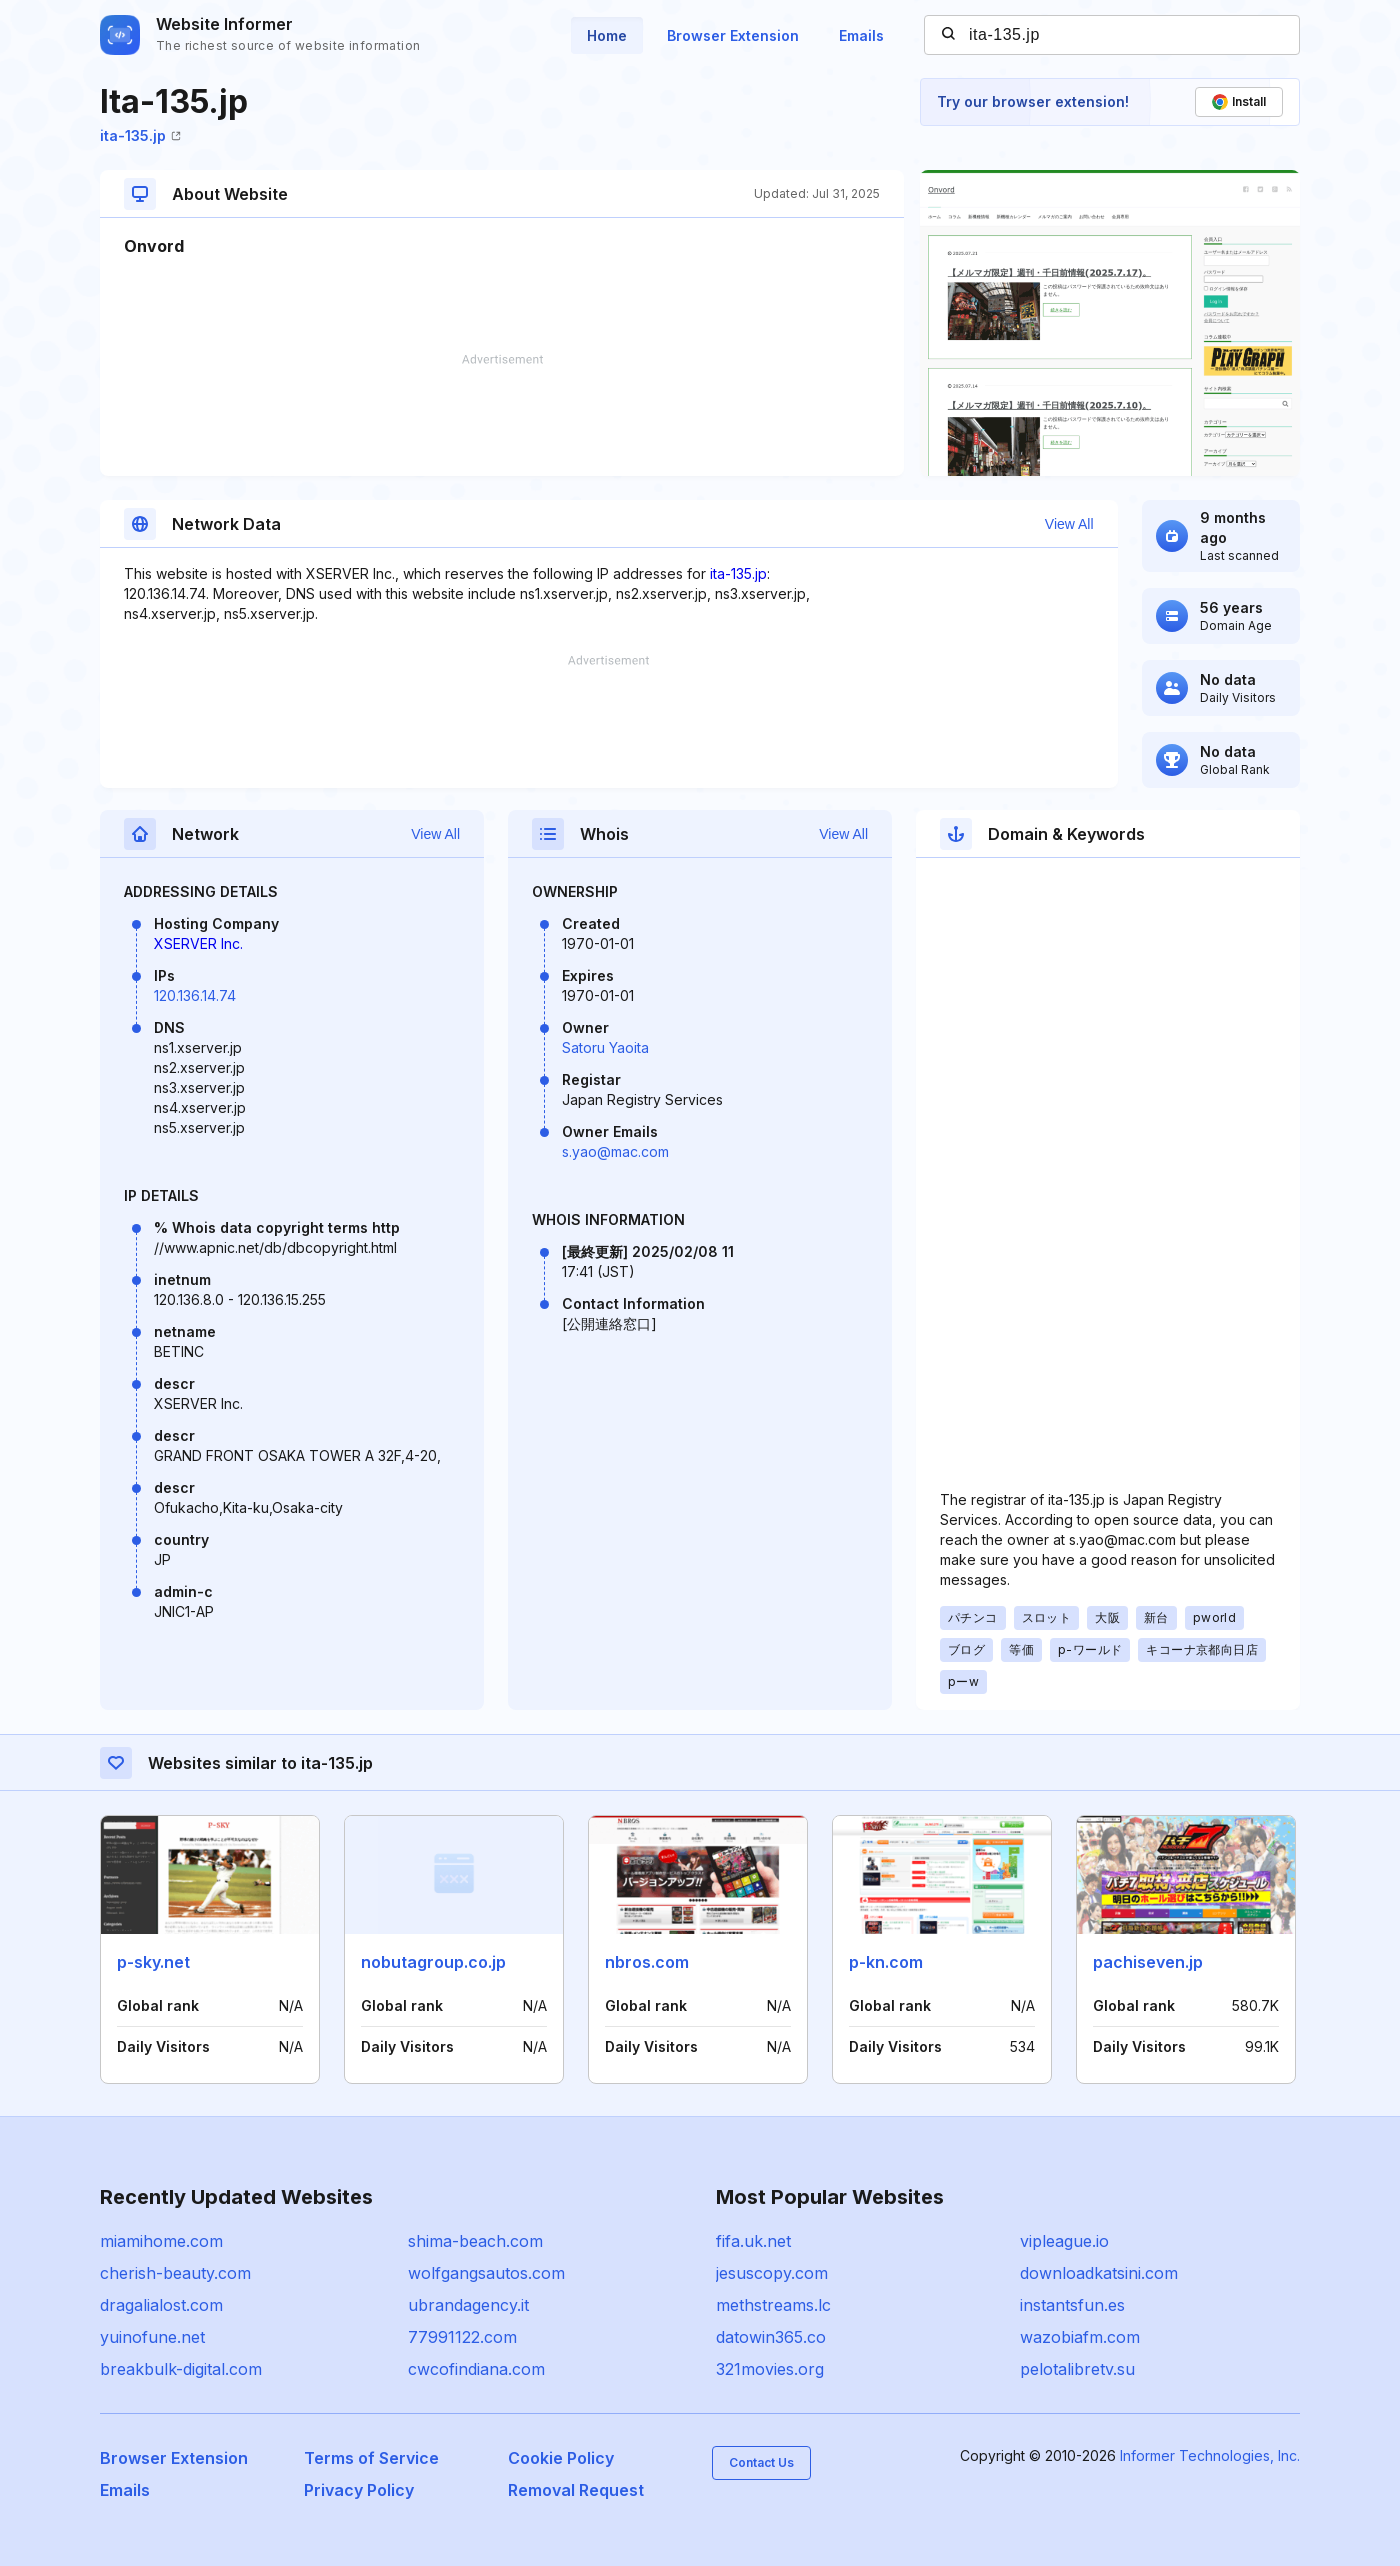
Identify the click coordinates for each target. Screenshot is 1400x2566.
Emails (861, 35)
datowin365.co (771, 2337)
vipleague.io (1064, 2241)
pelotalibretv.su (1077, 2369)
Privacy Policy (359, 2490)
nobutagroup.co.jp (433, 1962)
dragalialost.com (161, 2305)
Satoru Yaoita (605, 1047)
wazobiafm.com (1080, 2337)
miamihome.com (161, 2241)
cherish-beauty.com (175, 2273)
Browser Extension (733, 35)
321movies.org (770, 2369)
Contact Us (761, 2462)
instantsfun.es (1072, 2305)
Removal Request (576, 2490)
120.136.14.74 (195, 995)
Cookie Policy (561, 2458)
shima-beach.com (475, 2241)
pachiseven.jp (1148, 1962)
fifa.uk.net (753, 2241)
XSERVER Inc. (198, 943)
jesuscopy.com (772, 2273)
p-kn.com (886, 1962)
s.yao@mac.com (615, 1151)
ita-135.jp (140, 135)
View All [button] (1069, 524)
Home (607, 35)
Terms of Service (371, 2458)
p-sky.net (153, 1962)
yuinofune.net (152, 2337)
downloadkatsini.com (1099, 2273)
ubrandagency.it (468, 2305)
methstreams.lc (773, 2305)
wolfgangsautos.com (486, 2273)
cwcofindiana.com (476, 2369)
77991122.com (462, 2337)
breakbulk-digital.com (181, 2369)
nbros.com (647, 1962)
